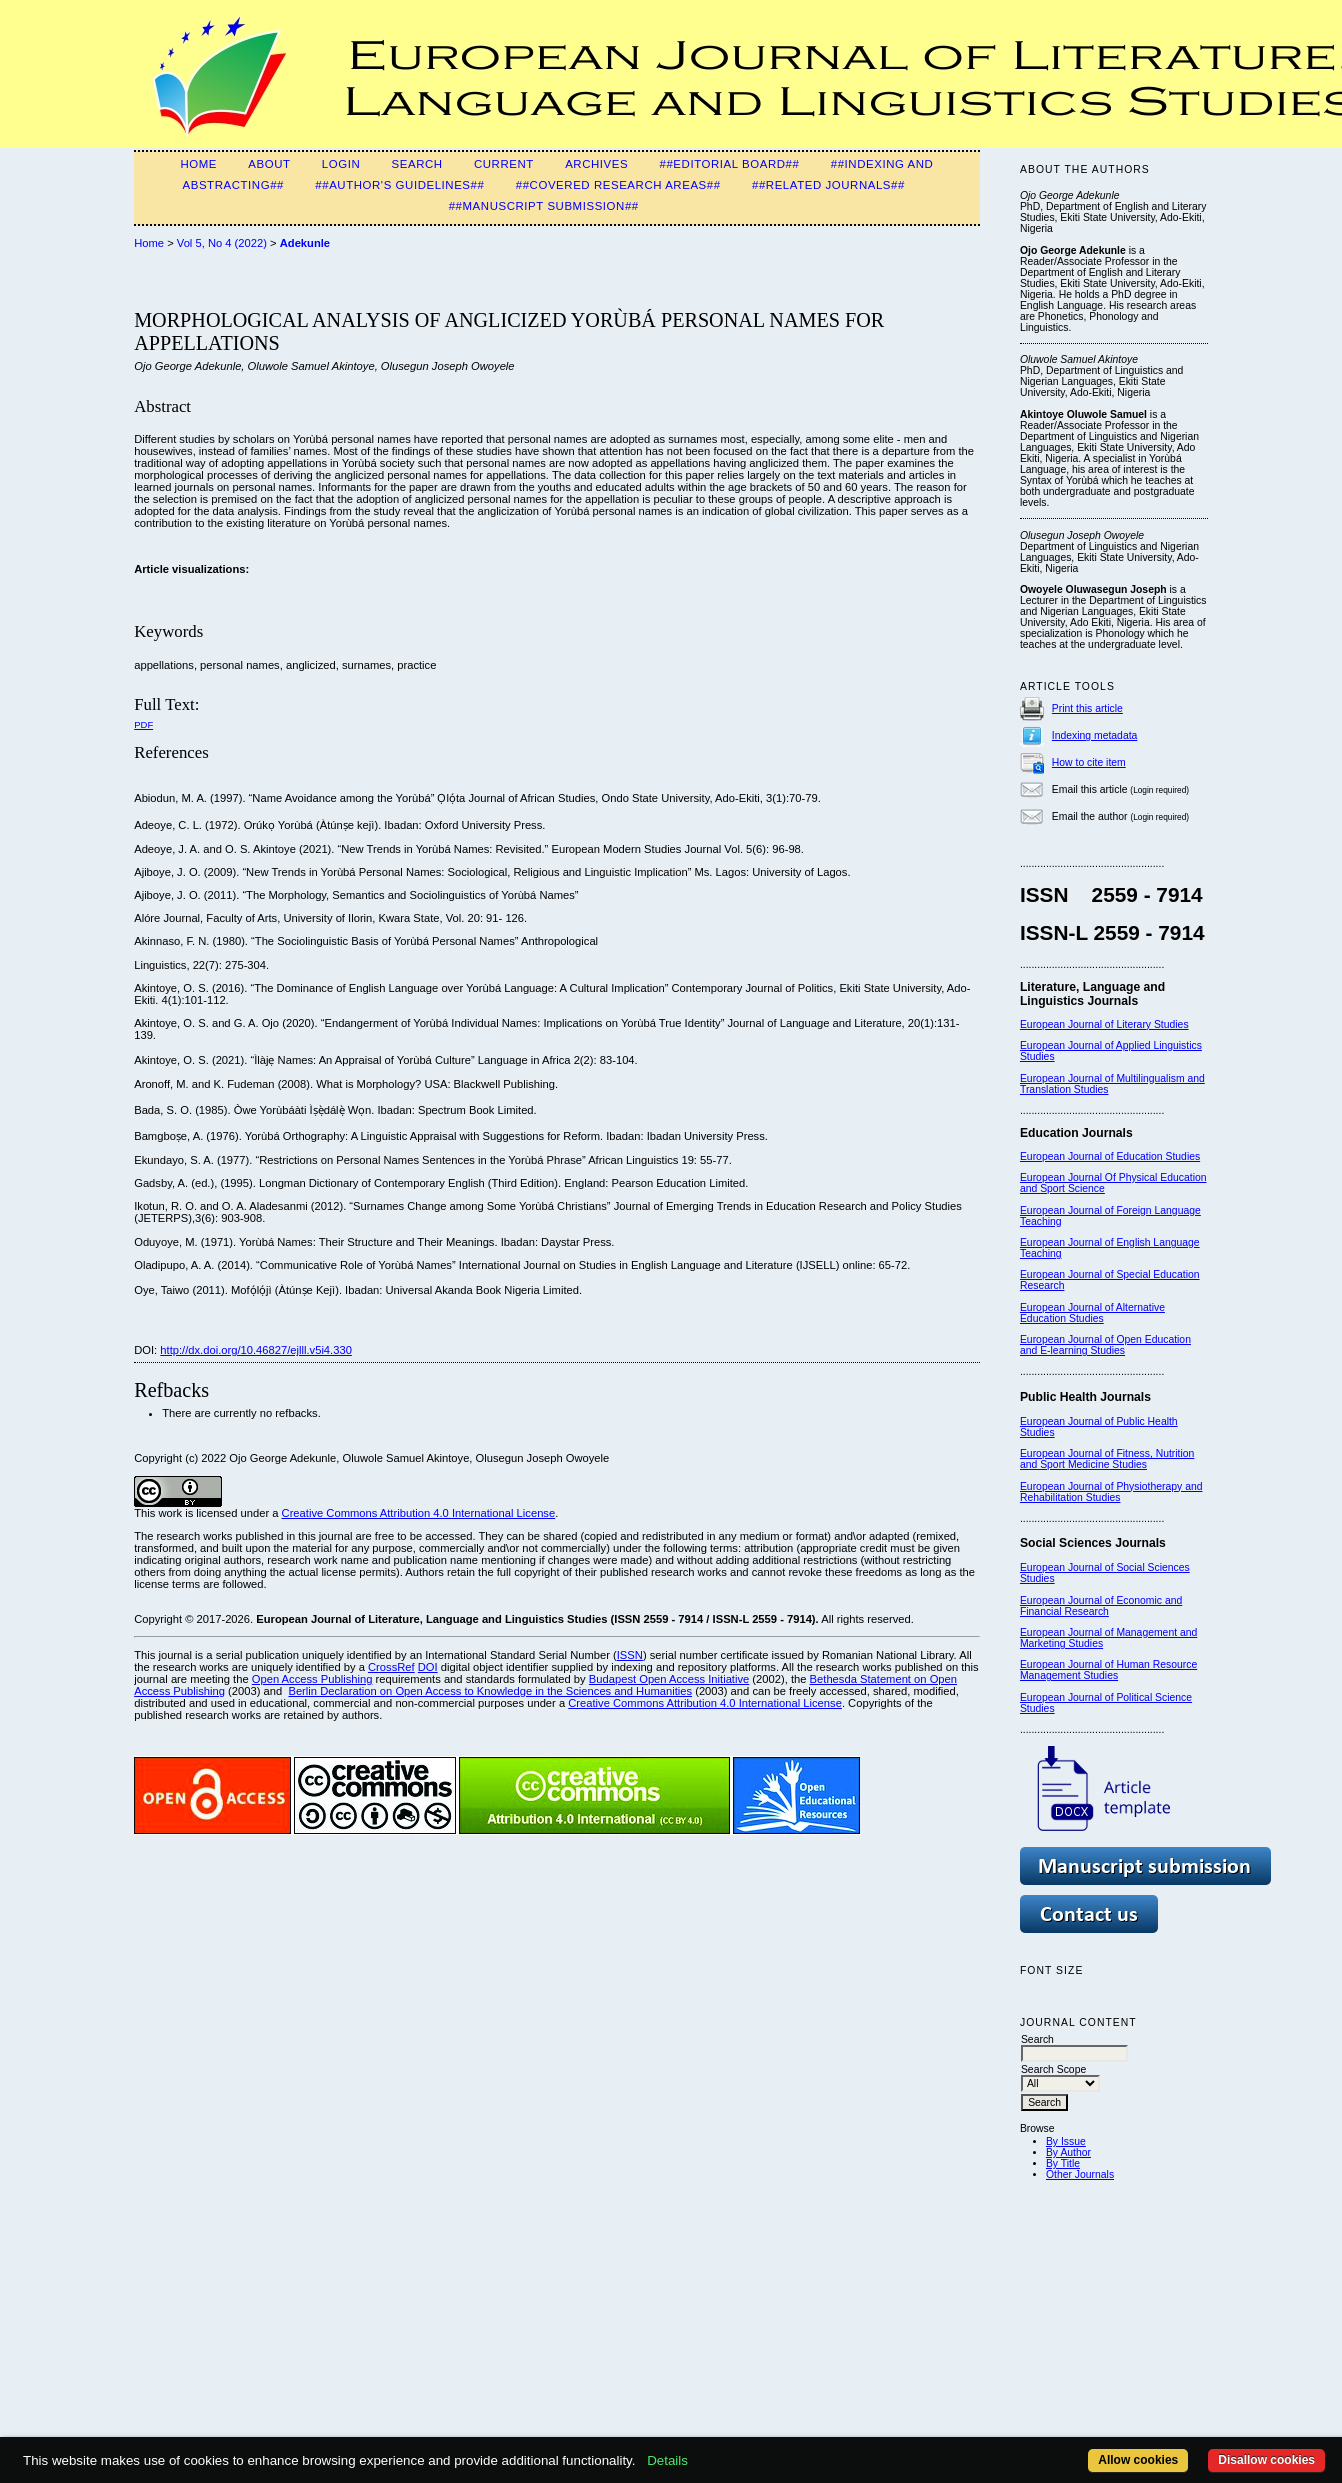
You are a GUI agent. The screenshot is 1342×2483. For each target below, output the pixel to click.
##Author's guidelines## (399, 185)
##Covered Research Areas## (618, 185)
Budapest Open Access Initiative (669, 1679)
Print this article (1087, 708)
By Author (1068, 2152)
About (269, 164)
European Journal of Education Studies (1110, 1156)
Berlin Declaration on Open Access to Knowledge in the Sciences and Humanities (490, 1691)
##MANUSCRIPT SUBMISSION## (544, 206)
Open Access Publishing (312, 1679)
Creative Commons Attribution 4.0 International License (419, 1513)
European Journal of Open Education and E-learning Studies (1105, 1345)
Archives (596, 164)
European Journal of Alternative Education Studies (1092, 1313)
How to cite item (1089, 762)
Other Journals (1080, 2174)
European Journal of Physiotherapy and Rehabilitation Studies (1111, 1492)
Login (341, 164)
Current (504, 164)
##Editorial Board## (730, 164)
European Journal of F (1071, 1210)
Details (667, 2460)
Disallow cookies (1266, 2460)
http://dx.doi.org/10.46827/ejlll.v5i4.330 (256, 1350)
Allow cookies (1138, 2460)
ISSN (630, 1655)
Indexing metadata (1095, 735)
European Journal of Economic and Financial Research (1101, 1606)
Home (198, 164)
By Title (1063, 2163)
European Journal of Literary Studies (1104, 1024)
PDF (143, 724)
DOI (428, 1667)
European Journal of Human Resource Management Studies (1108, 1670)
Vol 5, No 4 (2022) (222, 243)
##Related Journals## (828, 185)
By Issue (1066, 2141)
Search (417, 164)
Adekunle (305, 243)
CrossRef (391, 1667)
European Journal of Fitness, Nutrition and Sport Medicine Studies (1107, 1459)
